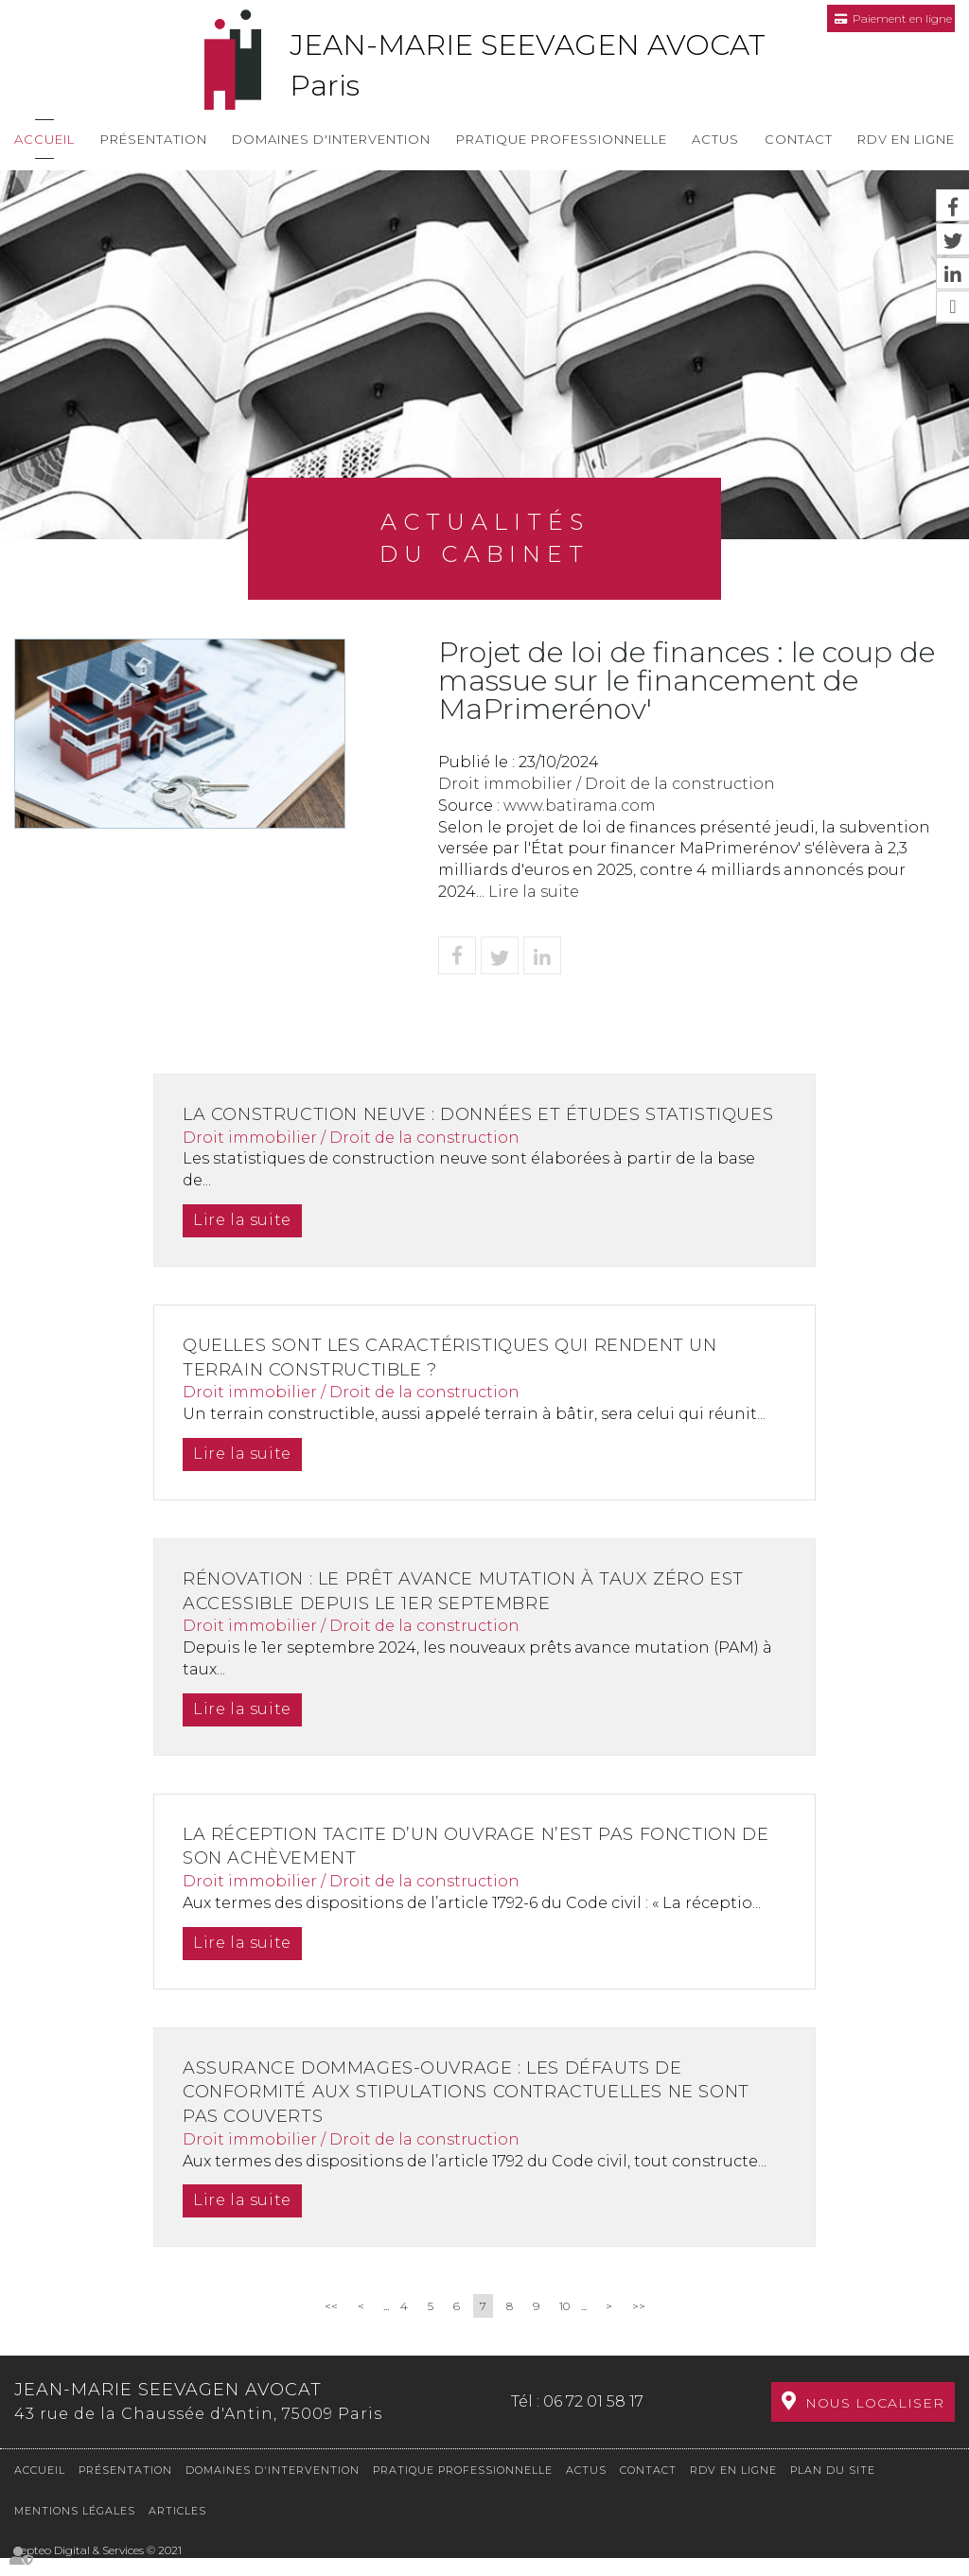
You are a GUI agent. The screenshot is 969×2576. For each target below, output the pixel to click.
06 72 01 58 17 (593, 2422)
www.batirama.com (579, 806)
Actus (715, 139)
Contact (799, 139)
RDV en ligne (906, 139)
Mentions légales (74, 2528)
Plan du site (832, 2488)
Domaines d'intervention (331, 139)
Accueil (44, 139)
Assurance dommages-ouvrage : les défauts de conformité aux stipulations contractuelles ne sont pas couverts (475, 2115)
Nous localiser (874, 2424)
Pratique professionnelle (561, 139)
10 (564, 2330)
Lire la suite (533, 892)
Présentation (153, 139)
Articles (177, 2528)
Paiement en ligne (902, 18)
